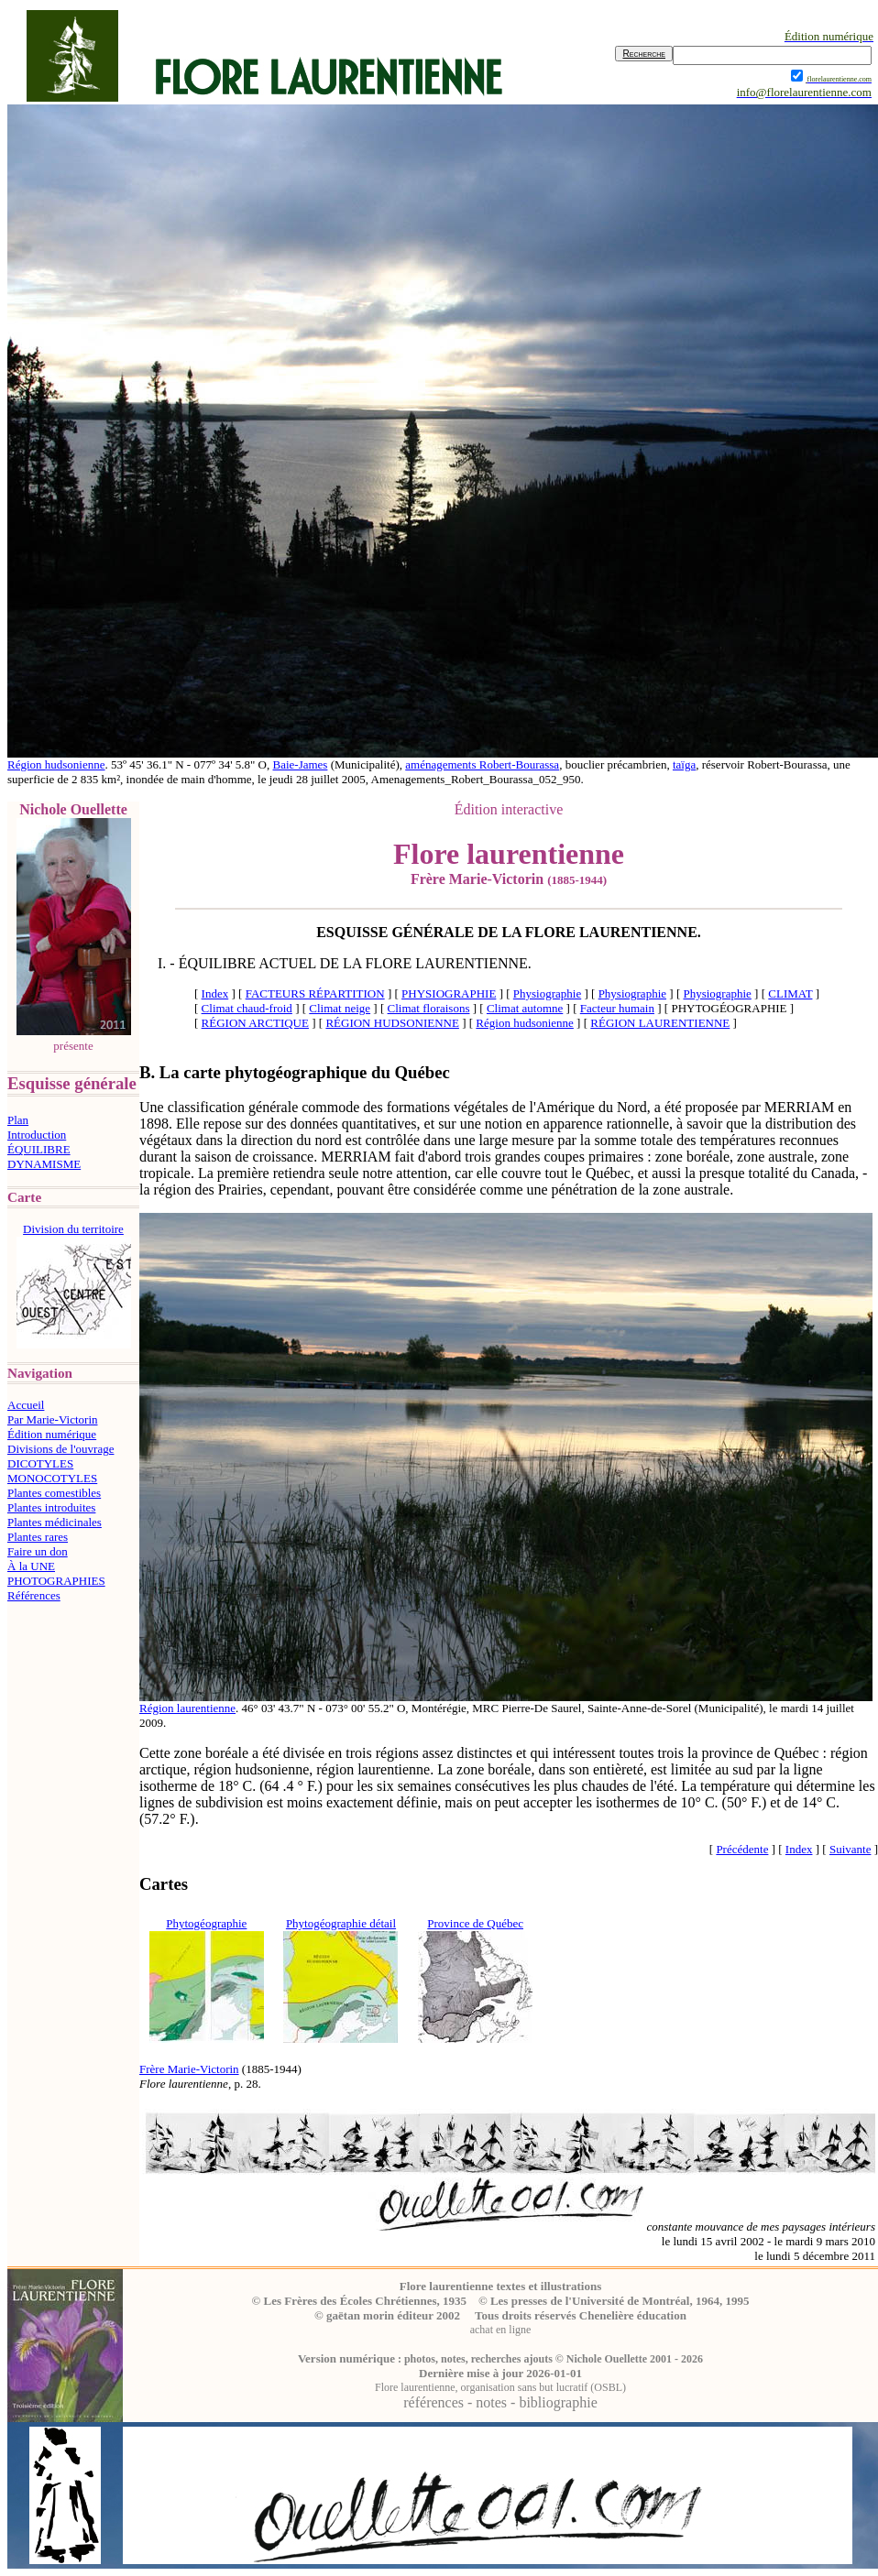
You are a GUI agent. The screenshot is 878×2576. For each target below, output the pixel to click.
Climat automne (525, 1008)
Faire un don (37, 1551)
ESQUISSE (352, 932)
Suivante (850, 1849)
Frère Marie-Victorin (189, 2069)
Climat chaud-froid (247, 1008)
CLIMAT (790, 993)
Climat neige (339, 1008)
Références (33, 1595)
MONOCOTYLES (52, 1478)
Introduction (36, 1134)
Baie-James (299, 764)
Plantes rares (37, 1537)
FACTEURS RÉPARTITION (315, 993)
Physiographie (547, 993)
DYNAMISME (44, 1164)
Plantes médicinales (54, 1522)
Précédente (742, 1849)
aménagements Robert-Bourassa (482, 764)
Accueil (25, 1405)
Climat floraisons (429, 1008)
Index (215, 993)
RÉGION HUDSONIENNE (392, 1023)
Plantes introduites (51, 1507)
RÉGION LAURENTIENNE (660, 1023)
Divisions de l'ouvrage (60, 1449)
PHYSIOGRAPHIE (448, 993)
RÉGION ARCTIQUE (255, 1023)
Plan (17, 1120)
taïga (684, 764)
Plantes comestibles (54, 1493)
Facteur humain (617, 1008)
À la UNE (31, 1566)
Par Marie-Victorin (52, 1419)
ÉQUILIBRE (39, 1149)
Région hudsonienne (56, 764)
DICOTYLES (40, 1463)
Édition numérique (51, 1434)
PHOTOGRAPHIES (56, 1581)
